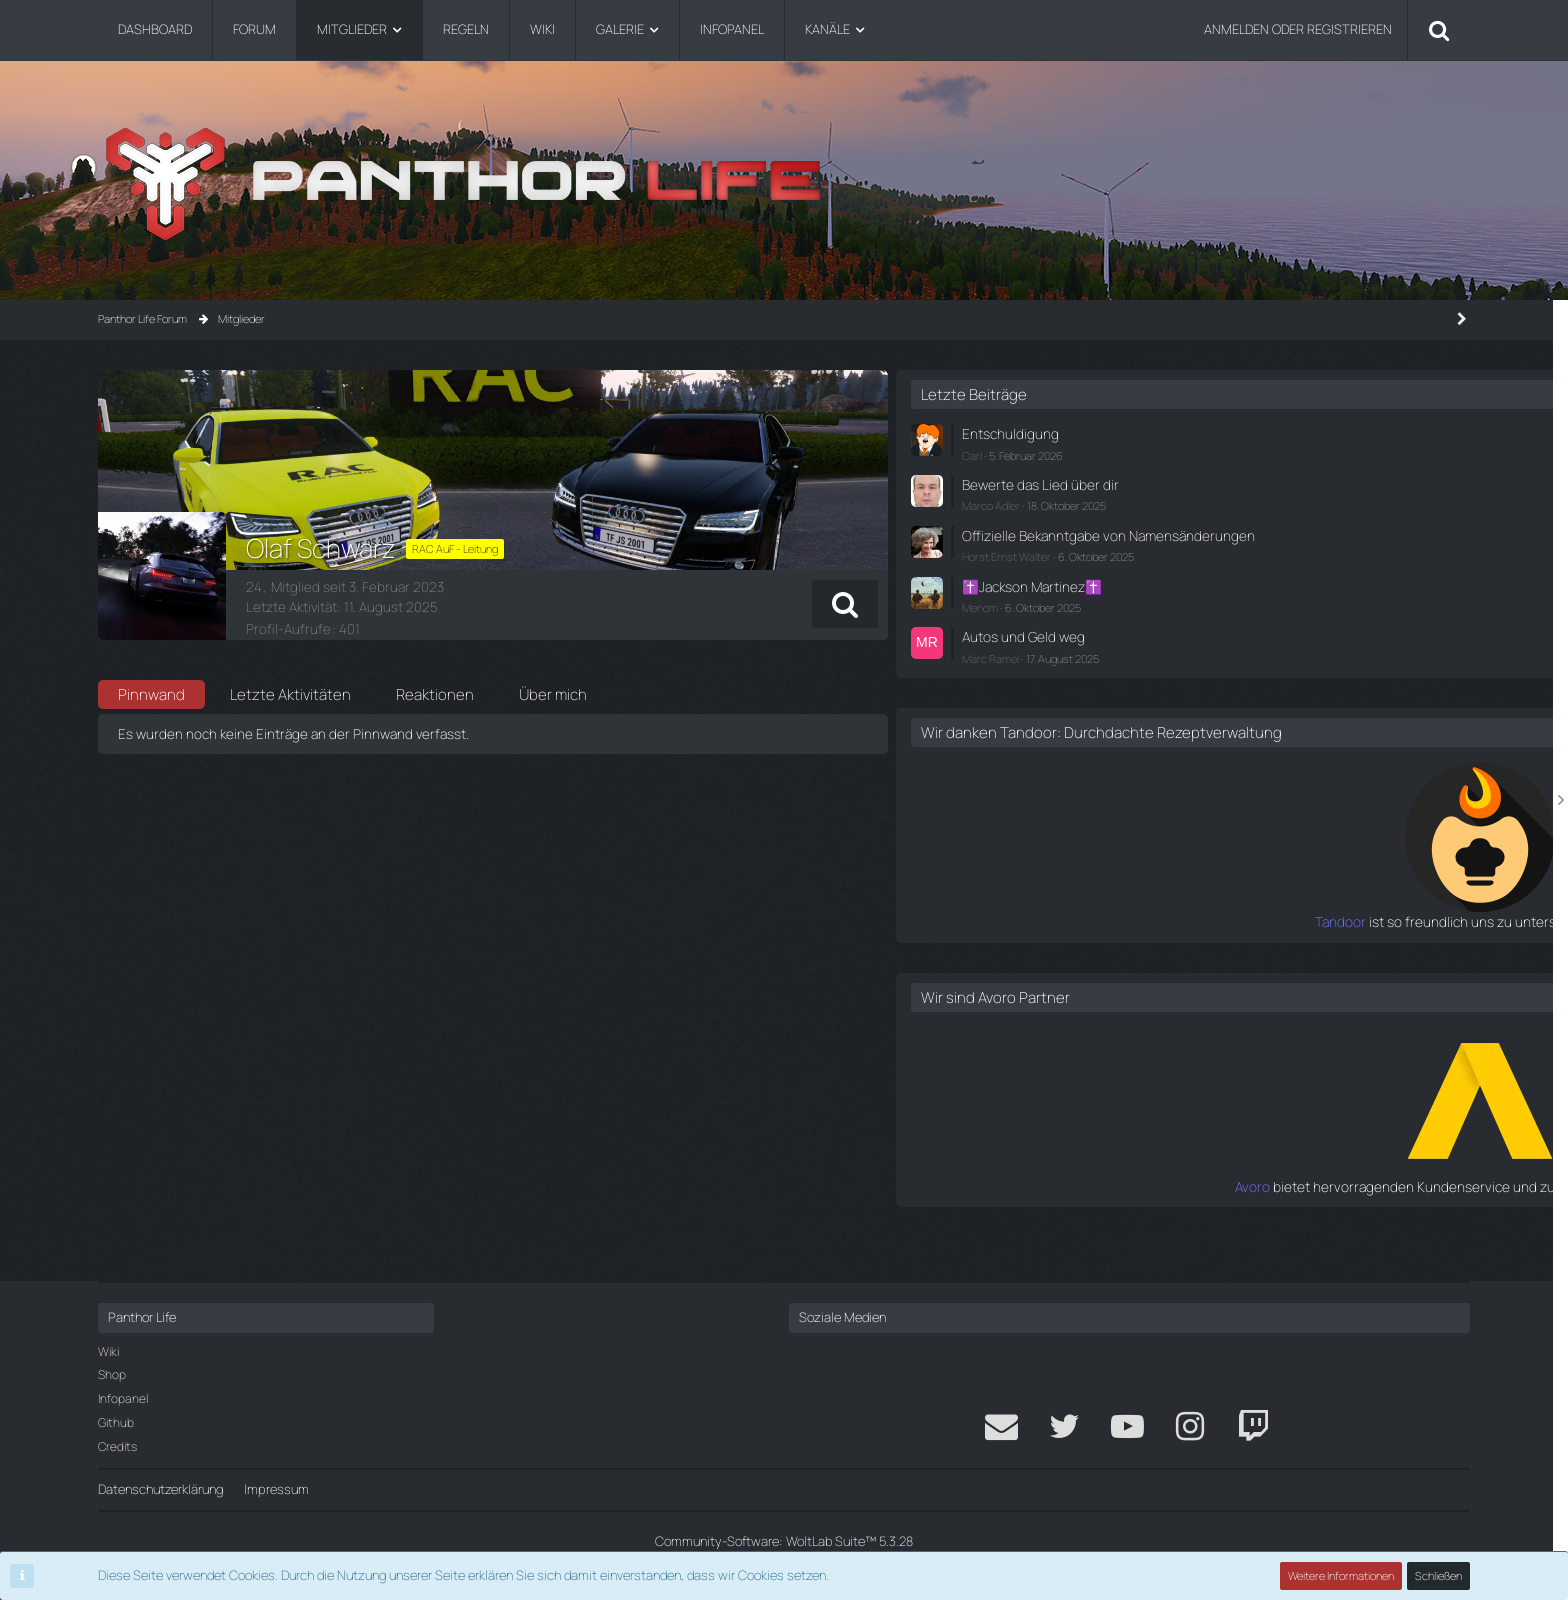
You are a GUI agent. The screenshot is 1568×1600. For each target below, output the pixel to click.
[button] (1046, 604)
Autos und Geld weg (1253, 646)
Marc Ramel (1224, 666)
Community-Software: (784, 1541)
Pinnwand (151, 694)
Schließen (1439, 1575)
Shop (112, 1374)
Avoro (1180, 1212)
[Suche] (1439, 30)
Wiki (108, 1351)
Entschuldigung (1240, 433)
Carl (1206, 452)
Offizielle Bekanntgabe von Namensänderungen (1271, 539)
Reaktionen (435, 694)
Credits (117, 1446)
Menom (1214, 617)
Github (116, 1422)
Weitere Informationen (1342, 1575)
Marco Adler (1225, 501)
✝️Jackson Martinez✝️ (1262, 598)
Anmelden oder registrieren (1298, 29)
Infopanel (123, 1398)
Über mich (553, 694)
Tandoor (1171, 948)
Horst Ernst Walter (1240, 569)
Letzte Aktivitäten (290, 694)
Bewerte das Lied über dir (1267, 482)
